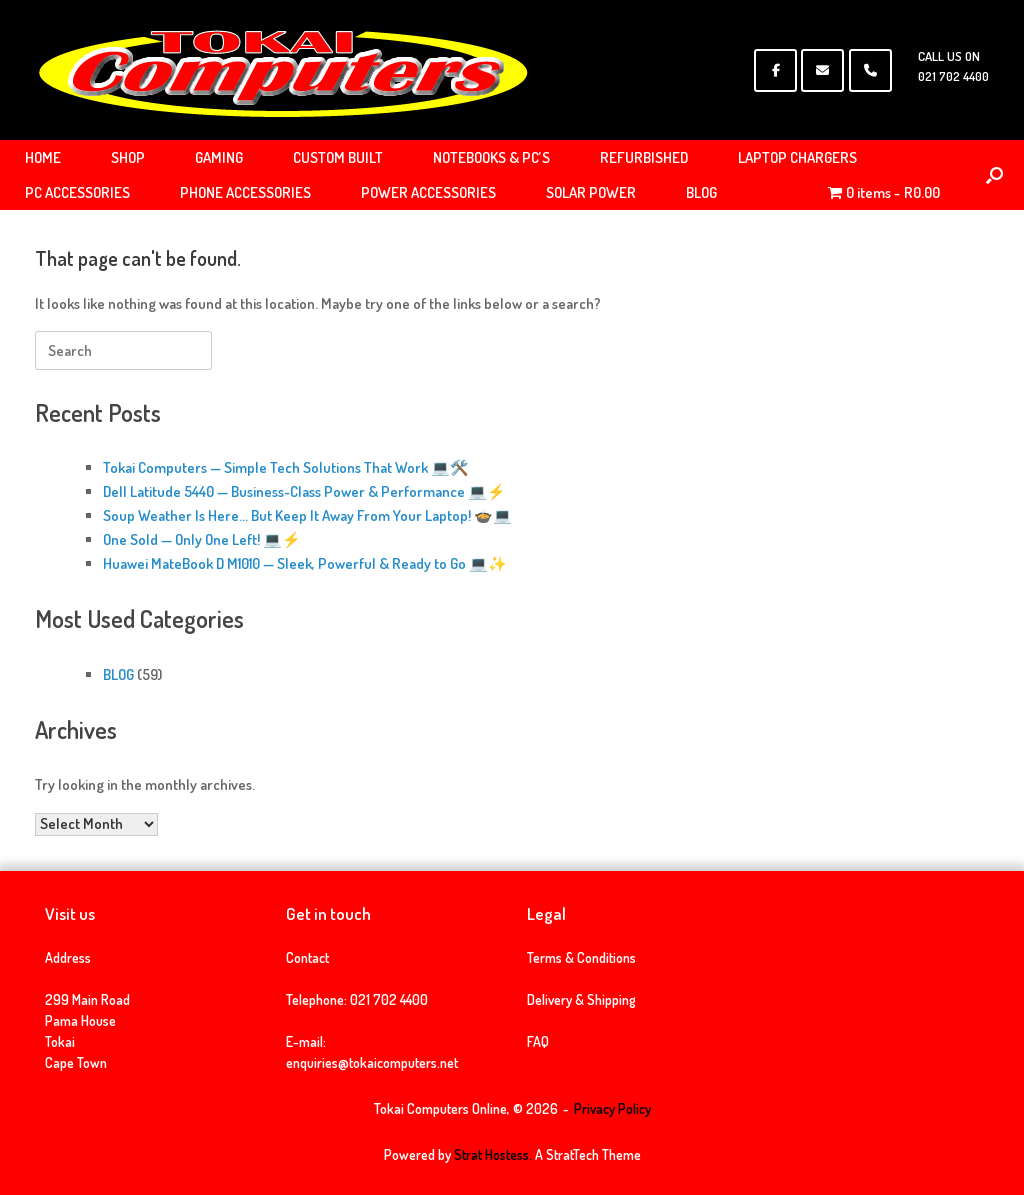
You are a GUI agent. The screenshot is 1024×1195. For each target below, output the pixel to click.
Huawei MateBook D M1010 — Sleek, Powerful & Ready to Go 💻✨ (305, 563)
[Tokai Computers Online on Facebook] (775, 70)
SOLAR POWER (591, 192)
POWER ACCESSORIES (428, 192)
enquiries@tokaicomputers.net (372, 1062)
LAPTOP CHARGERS (797, 157)
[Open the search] (994, 175)
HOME (43, 157)
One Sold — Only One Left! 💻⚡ (202, 539)
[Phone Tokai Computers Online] (870, 70)
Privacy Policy (612, 1108)
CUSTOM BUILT (338, 157)
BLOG (701, 192)
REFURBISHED (644, 157)
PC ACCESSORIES (77, 192)
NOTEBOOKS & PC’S (491, 157)
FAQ (538, 1041)
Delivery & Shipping (581, 999)
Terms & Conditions (581, 957)
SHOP (128, 157)
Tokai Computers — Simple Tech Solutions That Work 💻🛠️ (286, 467)
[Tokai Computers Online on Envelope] (822, 70)
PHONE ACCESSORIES (245, 192)
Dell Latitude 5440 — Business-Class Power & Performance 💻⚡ (304, 491)
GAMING (219, 157)
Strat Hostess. (493, 1154)
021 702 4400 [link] (389, 999)
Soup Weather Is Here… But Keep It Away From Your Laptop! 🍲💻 (307, 515)
